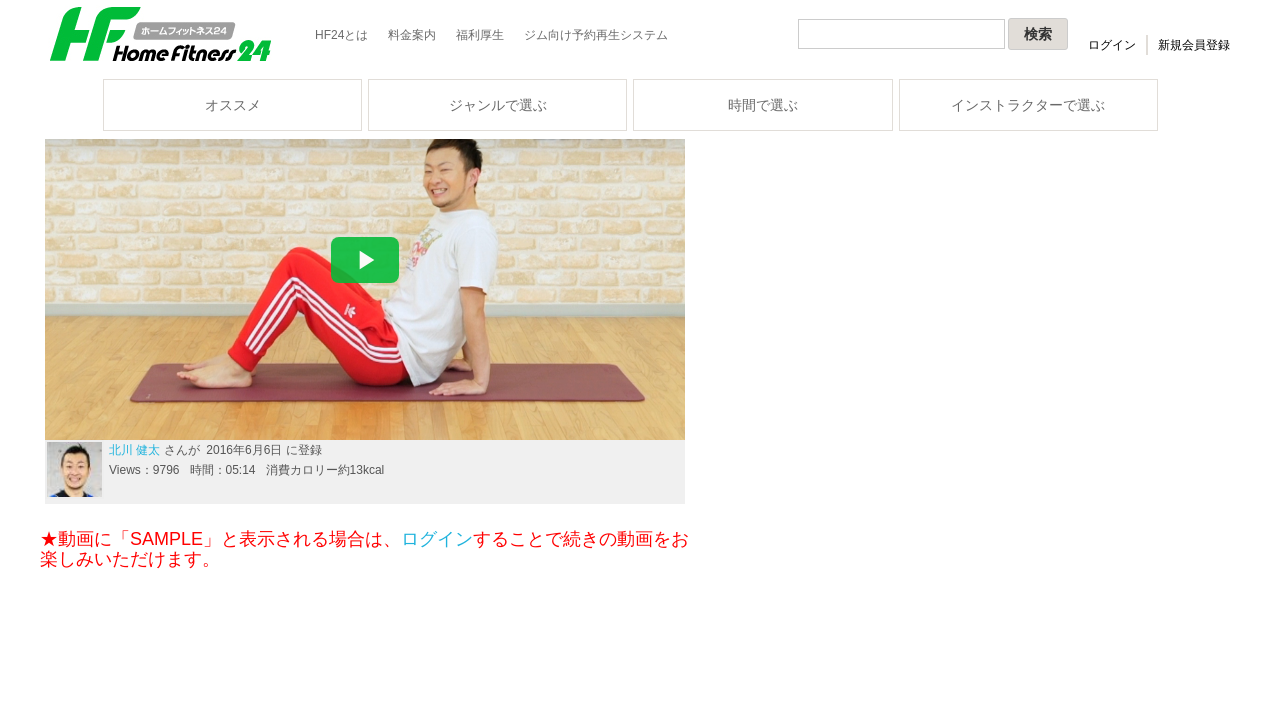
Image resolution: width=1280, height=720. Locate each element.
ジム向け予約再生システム (596, 35)
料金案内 (412, 35)
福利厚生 (480, 35)
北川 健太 (134, 450)
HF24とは (341, 35)
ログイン (1112, 45)
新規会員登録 (1194, 45)
